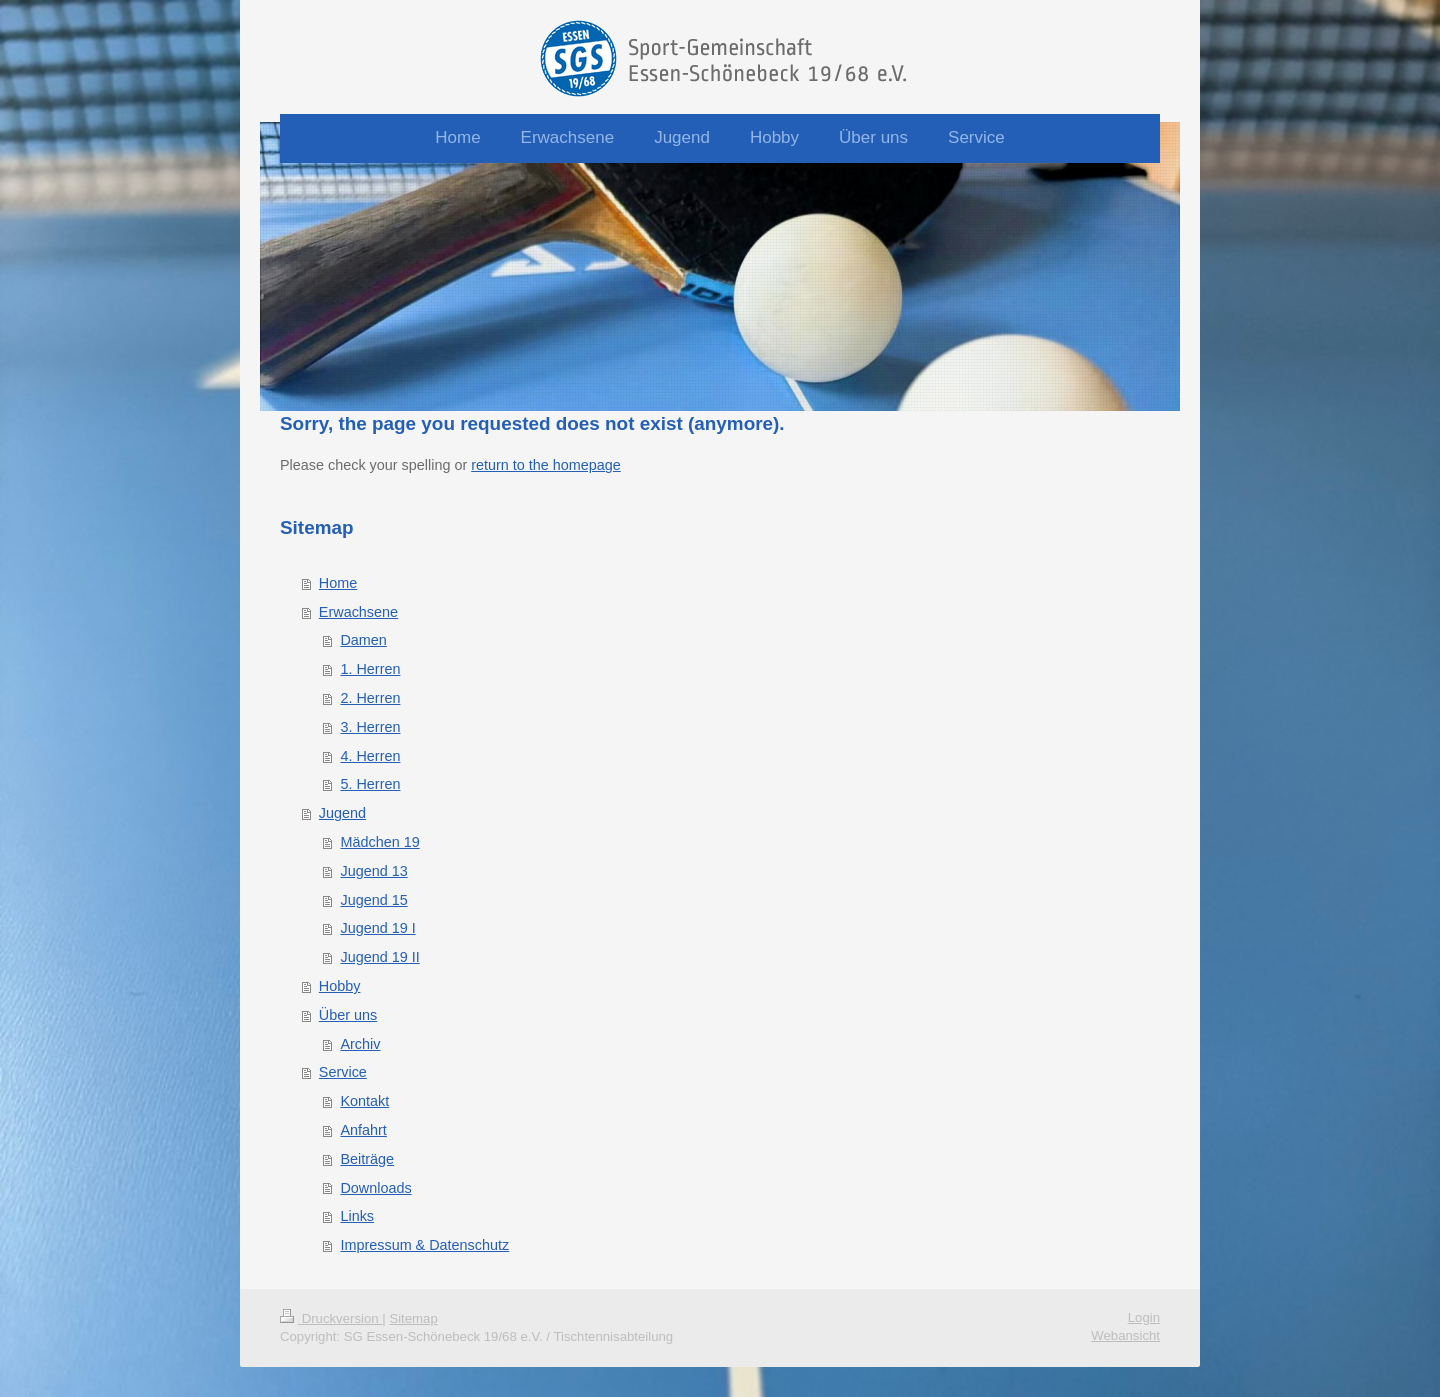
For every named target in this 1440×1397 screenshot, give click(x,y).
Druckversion (331, 1318)
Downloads (375, 1188)
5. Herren (370, 784)
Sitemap (413, 1318)
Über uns (348, 1015)
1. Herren (370, 669)
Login (1144, 1317)
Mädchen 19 (379, 842)
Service (343, 1072)
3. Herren (370, 727)
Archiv (360, 1044)
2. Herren (370, 698)
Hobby (340, 986)
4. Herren (370, 756)
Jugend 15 (373, 900)
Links (357, 1216)
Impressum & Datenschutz (424, 1245)
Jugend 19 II (379, 957)
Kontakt (364, 1101)
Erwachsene (358, 612)
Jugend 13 (373, 871)
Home (338, 583)
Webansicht (1125, 1335)
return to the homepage (546, 465)
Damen (363, 640)
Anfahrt (363, 1130)
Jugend (342, 813)
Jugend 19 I (377, 928)
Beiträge (367, 1159)
